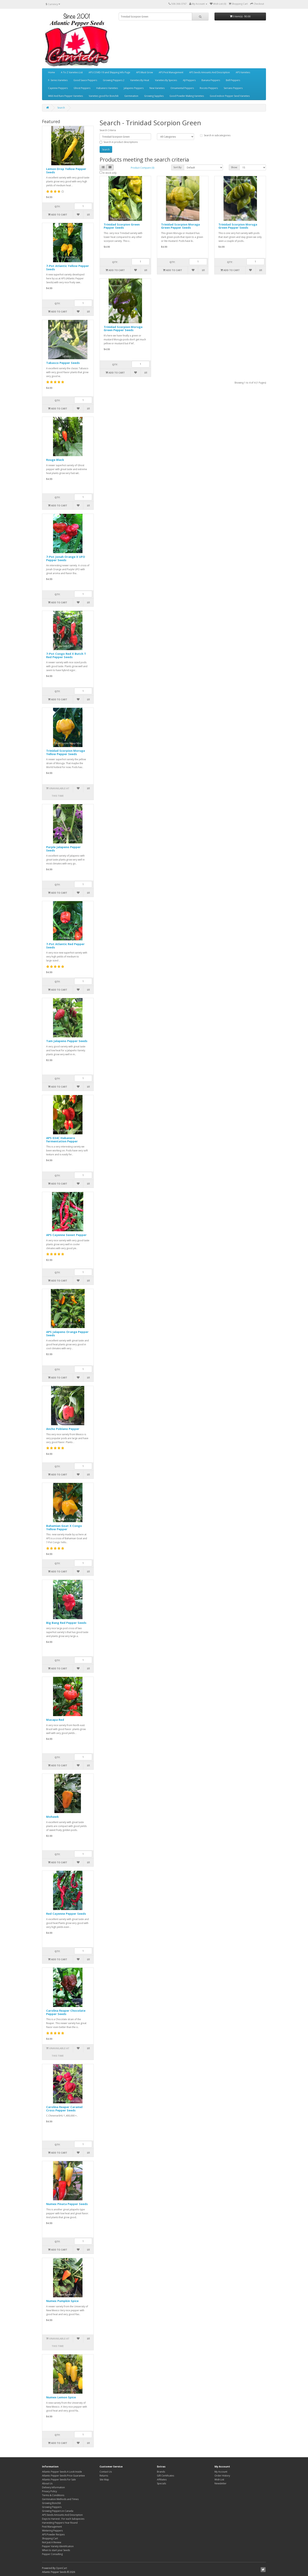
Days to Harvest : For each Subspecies (63, 2518)
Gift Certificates (165, 2475)
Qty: (57, 206)
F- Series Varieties (58, 80)
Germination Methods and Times (60, 2499)
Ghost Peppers (82, 88)
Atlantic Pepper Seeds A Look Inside (62, 2471)
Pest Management (52, 2526)
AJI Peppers (189, 80)
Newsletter (220, 2483)
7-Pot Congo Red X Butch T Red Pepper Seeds (66, 655)
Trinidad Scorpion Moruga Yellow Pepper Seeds (65, 752)
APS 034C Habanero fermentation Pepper (62, 1139)
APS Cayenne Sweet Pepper (66, 1235)
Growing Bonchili (51, 2503)
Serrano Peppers (233, 88)
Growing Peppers (51, 2507)
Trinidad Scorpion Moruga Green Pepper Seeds (237, 226)
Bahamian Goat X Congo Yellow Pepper (64, 1527)
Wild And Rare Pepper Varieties (65, 96)
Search (61, 107)
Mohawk (52, 1817)
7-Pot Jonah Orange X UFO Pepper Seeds (65, 558)
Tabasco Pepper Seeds (63, 363)
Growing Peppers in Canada (57, 2511)
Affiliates (162, 2479)
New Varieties (157, 88)
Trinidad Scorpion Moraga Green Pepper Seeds (180, 226)
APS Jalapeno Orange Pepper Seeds (67, 1333)
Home (51, 72)
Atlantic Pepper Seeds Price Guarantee (63, 2475)
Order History (222, 2475)
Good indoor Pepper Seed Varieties (230, 96)
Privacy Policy (49, 2491)
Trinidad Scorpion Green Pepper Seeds (122, 226)
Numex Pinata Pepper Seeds (67, 2204)
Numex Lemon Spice (61, 2397)
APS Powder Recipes (53, 2534)
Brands (161, 2471)
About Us (47, 2483)
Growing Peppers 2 (113, 80)
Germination (131, 96)
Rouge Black (55, 460)
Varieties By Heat (139, 80)
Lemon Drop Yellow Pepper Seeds (66, 170)
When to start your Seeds (56, 2550)
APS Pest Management (171, 72)
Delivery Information (53, 2487)
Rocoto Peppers (209, 88)
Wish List (219, 2479)
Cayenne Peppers (58, 88)
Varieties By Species (166, 80)
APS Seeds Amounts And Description (209, 72)
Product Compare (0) (142, 167)
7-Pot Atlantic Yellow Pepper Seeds (67, 267)
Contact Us (106, 2471)
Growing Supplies (154, 96)
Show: (234, 167)
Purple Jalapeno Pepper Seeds (63, 848)
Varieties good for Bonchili (103, 96)
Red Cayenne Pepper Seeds (66, 1914)
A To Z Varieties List (72, 72)
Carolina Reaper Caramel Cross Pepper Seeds (64, 2108)
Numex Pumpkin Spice (62, 2301)
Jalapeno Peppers (134, 88)
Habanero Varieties (107, 88)
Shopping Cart (50, 2538)
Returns (104, 2475)
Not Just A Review (51, 2542)
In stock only (108, 172)
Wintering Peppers (52, 2530)
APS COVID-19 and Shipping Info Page (109, 72)
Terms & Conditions (53, 2495)
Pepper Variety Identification (58, 2546)
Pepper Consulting (52, 2554)
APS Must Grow (144, 72)
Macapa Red (55, 1720)
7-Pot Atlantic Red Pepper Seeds (65, 945)
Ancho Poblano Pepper (62, 1429)
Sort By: (177, 167)
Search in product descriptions (119, 142)
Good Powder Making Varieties (187, 96)
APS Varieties (243, 72)
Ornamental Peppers (182, 88)
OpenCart (61, 2568)
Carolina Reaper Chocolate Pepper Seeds (65, 2012)
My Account (220, 2471)
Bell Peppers (233, 80)
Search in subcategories (215, 135)
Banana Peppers (211, 80)
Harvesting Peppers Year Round (60, 2522)
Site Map (104, 2479)
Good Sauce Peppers (85, 80)
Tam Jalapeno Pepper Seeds (66, 1041)
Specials (161, 2483)
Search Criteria (108, 130)
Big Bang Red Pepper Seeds (66, 1623)
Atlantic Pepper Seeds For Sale (59, 2479)
